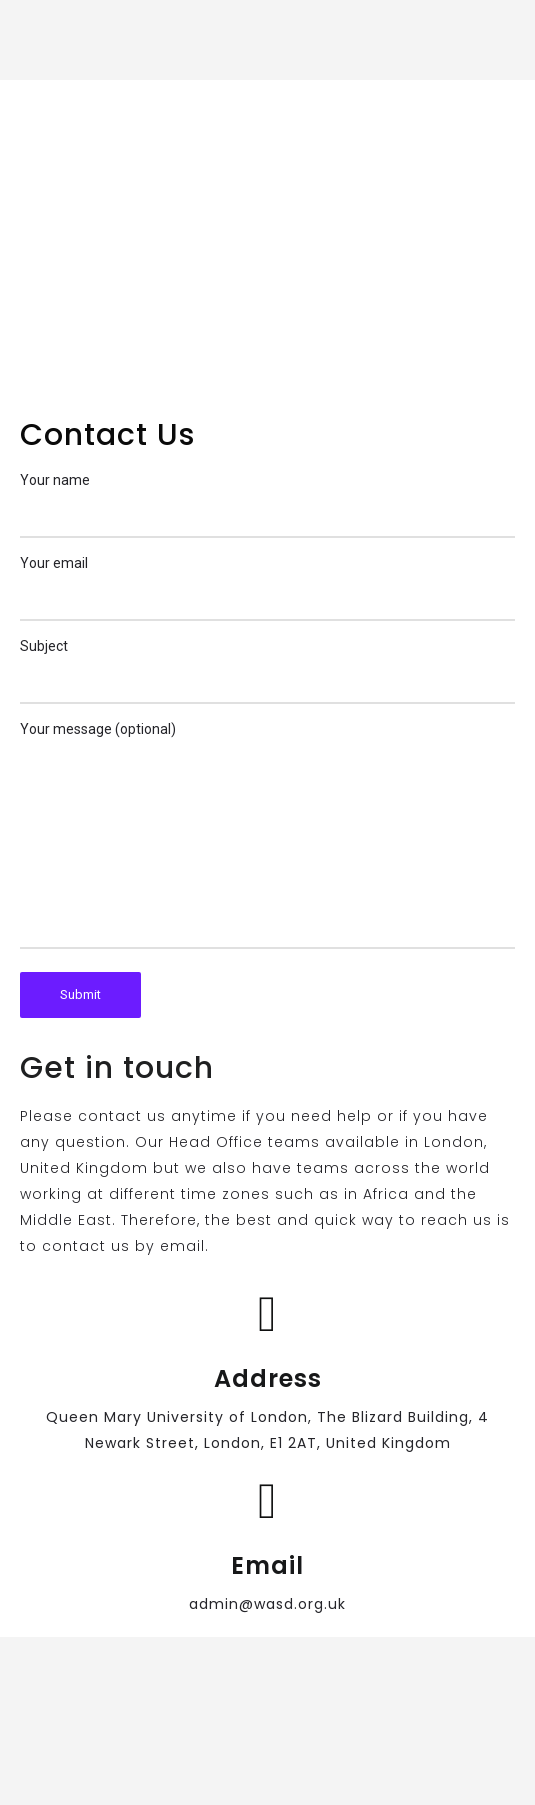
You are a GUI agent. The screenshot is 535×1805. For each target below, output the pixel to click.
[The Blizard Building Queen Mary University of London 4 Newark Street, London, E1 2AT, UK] (267, 240)
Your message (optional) (267, 835)
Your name (267, 505)
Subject (267, 671)
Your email (267, 588)
